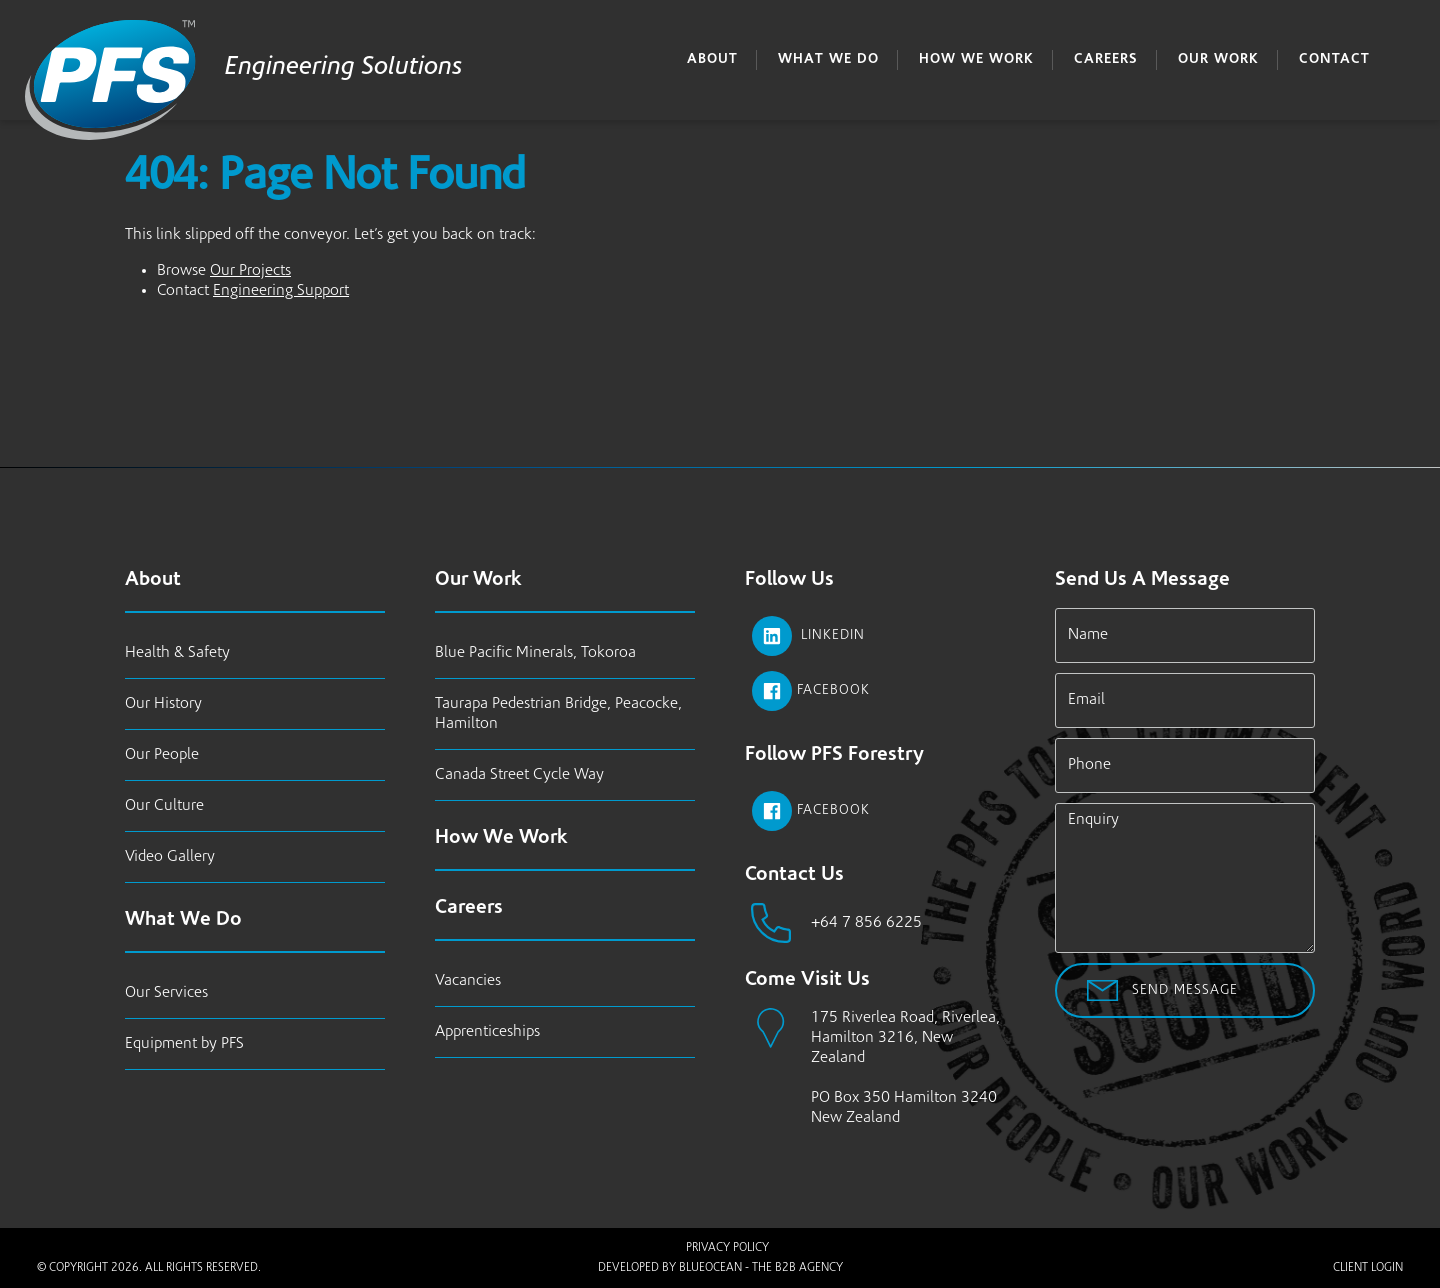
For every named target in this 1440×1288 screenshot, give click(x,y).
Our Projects (250, 271)
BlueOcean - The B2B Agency (761, 1268)
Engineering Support (281, 291)
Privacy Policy (727, 1248)
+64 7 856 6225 (866, 923)
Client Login (1368, 1268)
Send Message (1185, 990)
